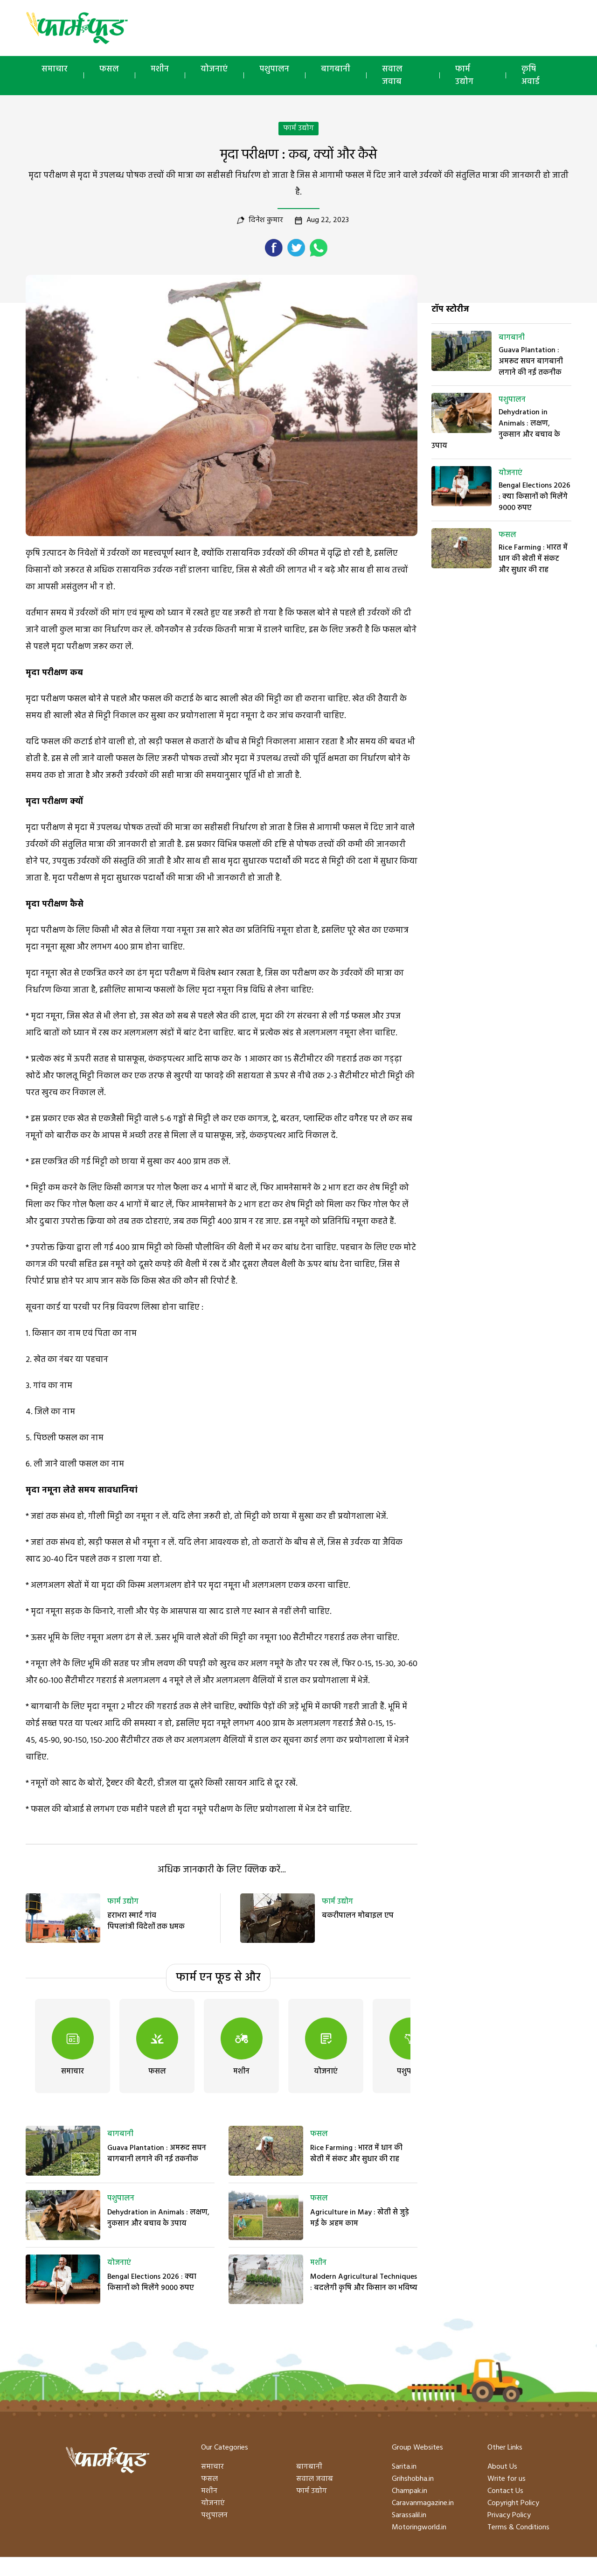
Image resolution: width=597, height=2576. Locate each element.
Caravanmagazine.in (423, 2503)
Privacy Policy (509, 2515)
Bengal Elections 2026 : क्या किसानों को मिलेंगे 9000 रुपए (151, 2282)
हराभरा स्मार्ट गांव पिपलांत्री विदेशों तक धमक (146, 1921)
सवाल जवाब (392, 76)
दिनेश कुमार (266, 220)
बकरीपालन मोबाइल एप (358, 1916)
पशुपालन (274, 69)
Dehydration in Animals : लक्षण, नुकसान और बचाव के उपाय (158, 2218)
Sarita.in (404, 2467)
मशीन (160, 69)
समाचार (55, 69)
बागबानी (335, 69)
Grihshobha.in (413, 2479)
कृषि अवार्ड (530, 76)
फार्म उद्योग (464, 76)
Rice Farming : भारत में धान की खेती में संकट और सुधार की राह (356, 2153)
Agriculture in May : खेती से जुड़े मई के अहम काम (359, 2218)
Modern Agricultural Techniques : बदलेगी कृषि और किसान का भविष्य (363, 2282)
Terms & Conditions (518, 2527)
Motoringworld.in (419, 2527)
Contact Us (505, 2491)
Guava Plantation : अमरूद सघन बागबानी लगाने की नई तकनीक (156, 2153)
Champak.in (409, 2491)
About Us (502, 2467)
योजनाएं (214, 69)
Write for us (506, 2479)
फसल (109, 69)
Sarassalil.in (409, 2515)
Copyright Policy (513, 2503)
